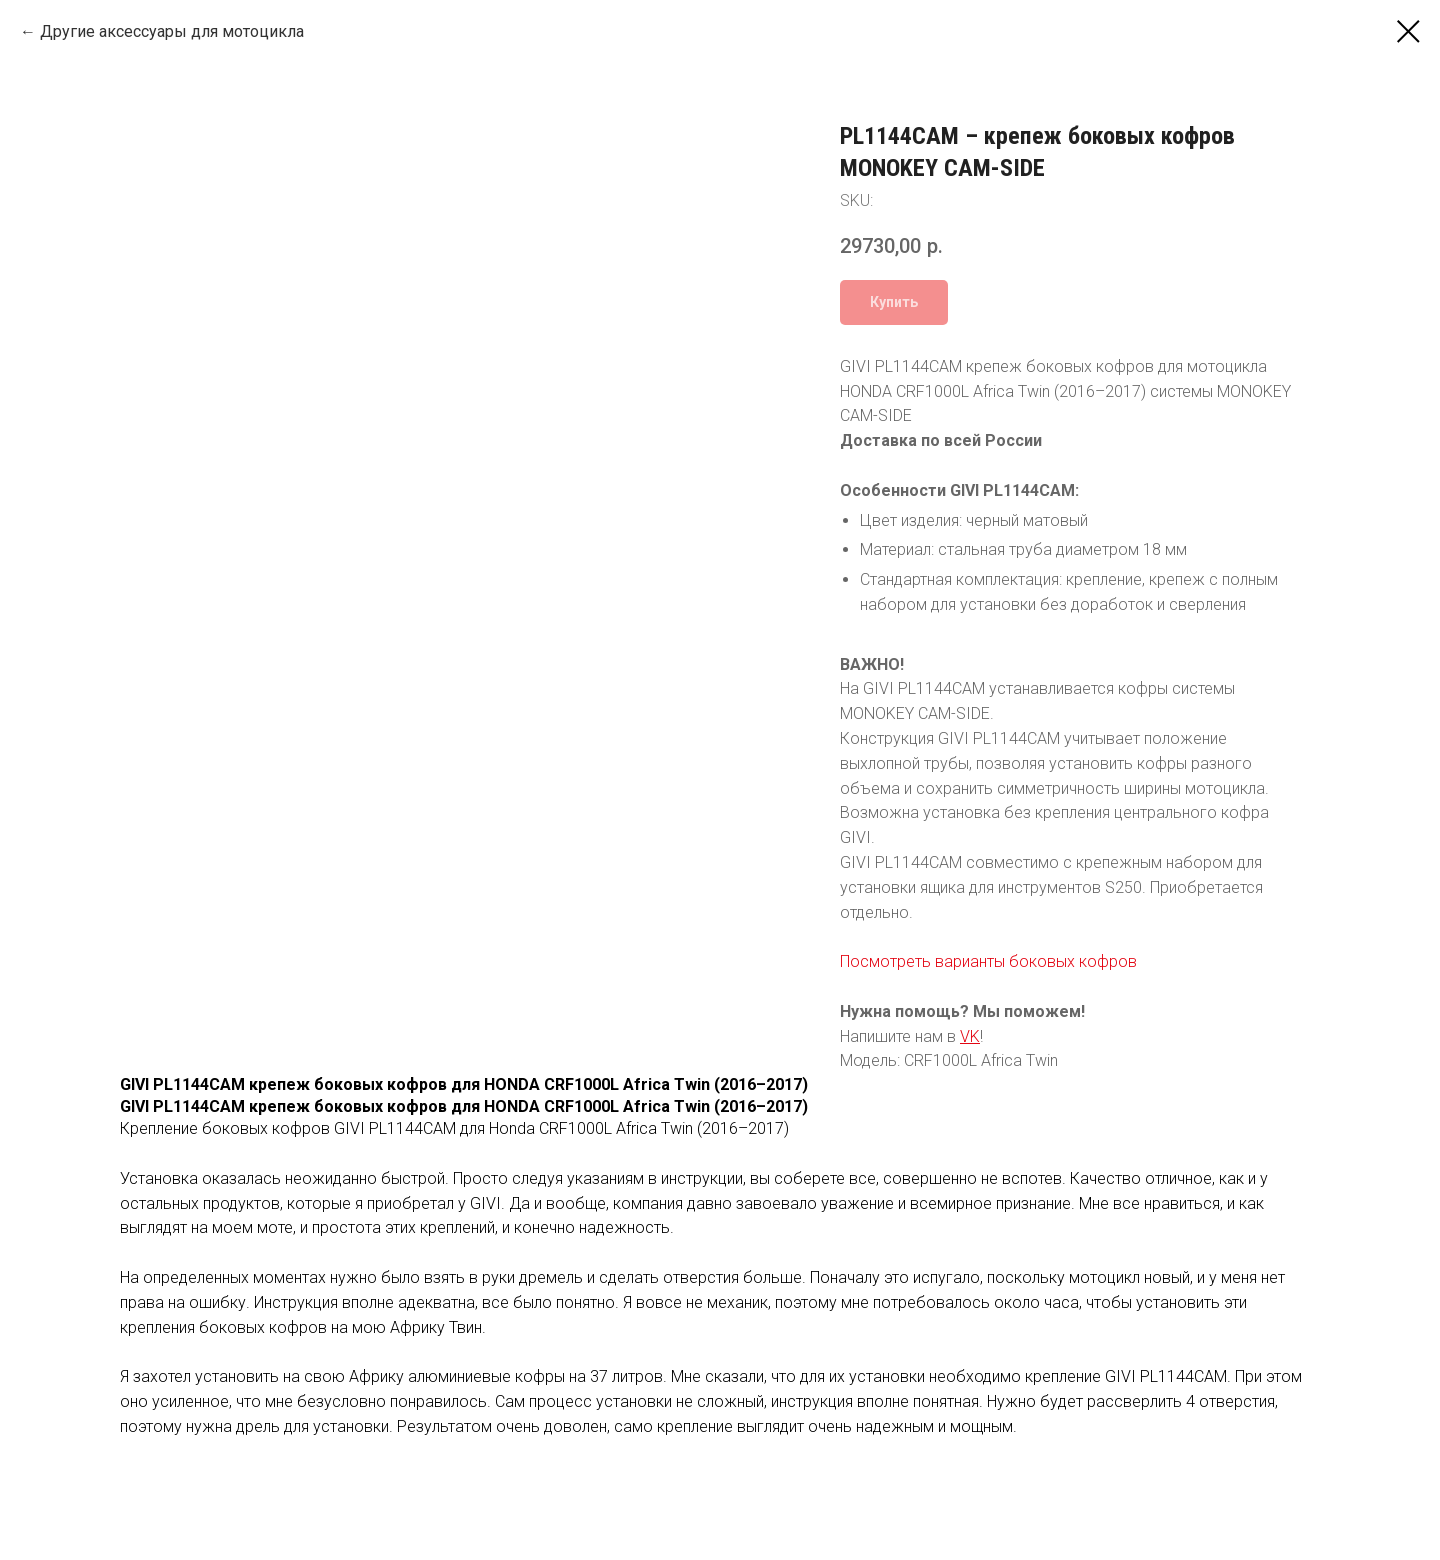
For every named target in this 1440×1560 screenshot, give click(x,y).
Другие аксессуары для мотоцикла (172, 31)
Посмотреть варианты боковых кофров (988, 961)
